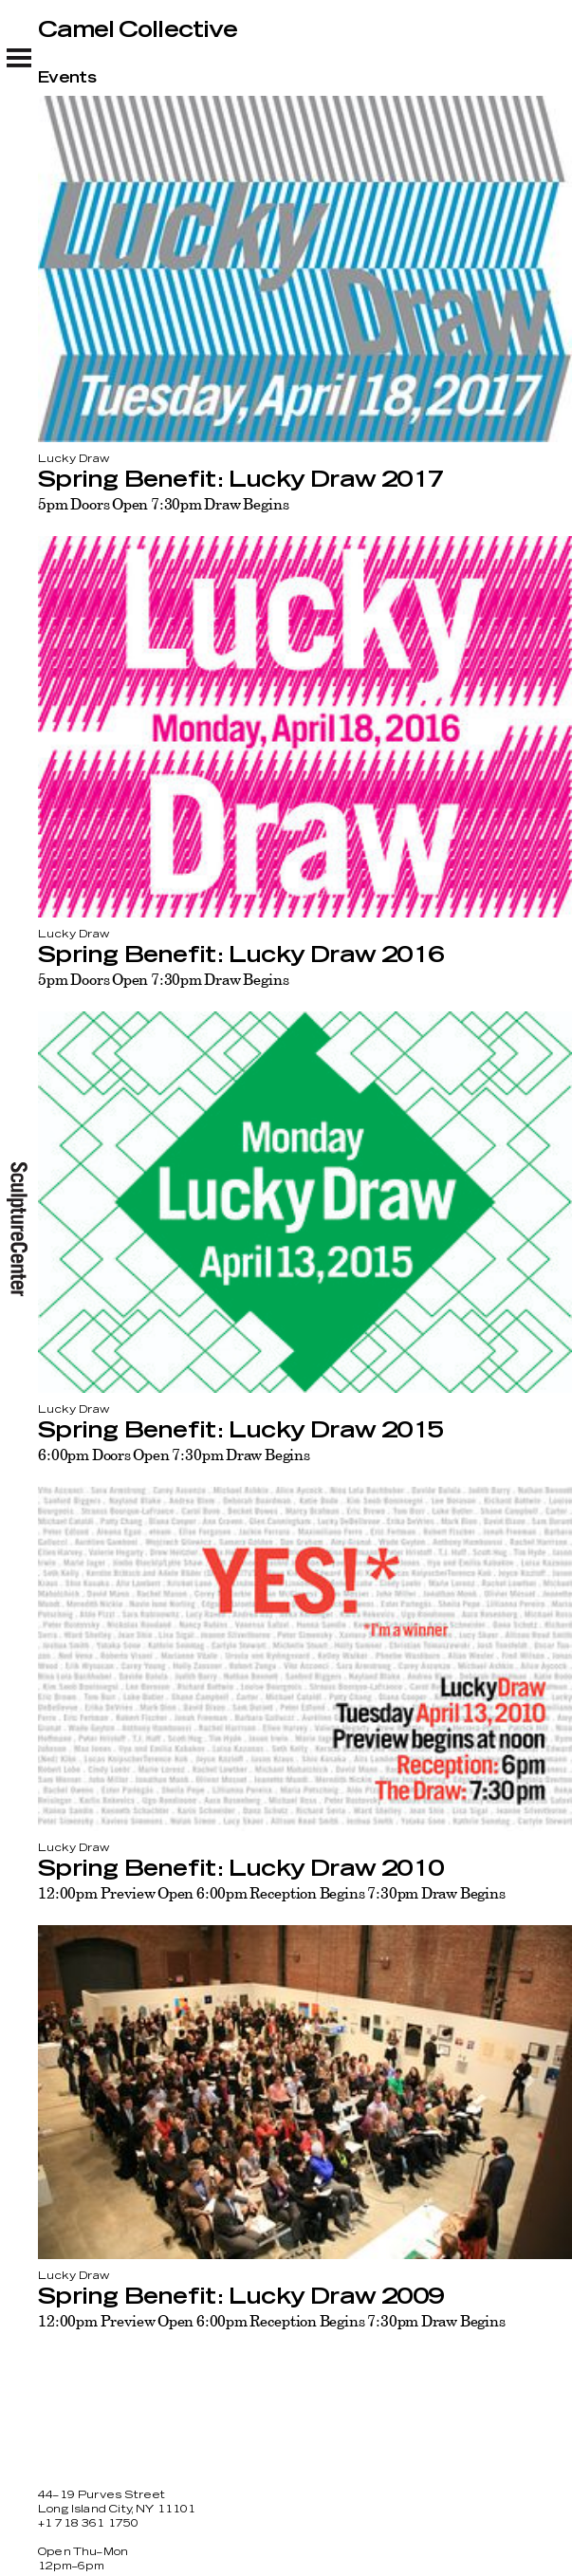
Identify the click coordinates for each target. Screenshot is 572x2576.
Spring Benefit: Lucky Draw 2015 (240, 1430)
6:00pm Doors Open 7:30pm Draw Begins (174, 1454)
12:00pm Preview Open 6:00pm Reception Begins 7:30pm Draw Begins (272, 1892)
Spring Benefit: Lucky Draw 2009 (240, 2297)
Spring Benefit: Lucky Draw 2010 (240, 1869)
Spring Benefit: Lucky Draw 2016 (240, 955)
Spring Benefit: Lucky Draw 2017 (240, 480)
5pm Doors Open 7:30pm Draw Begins (163, 503)
